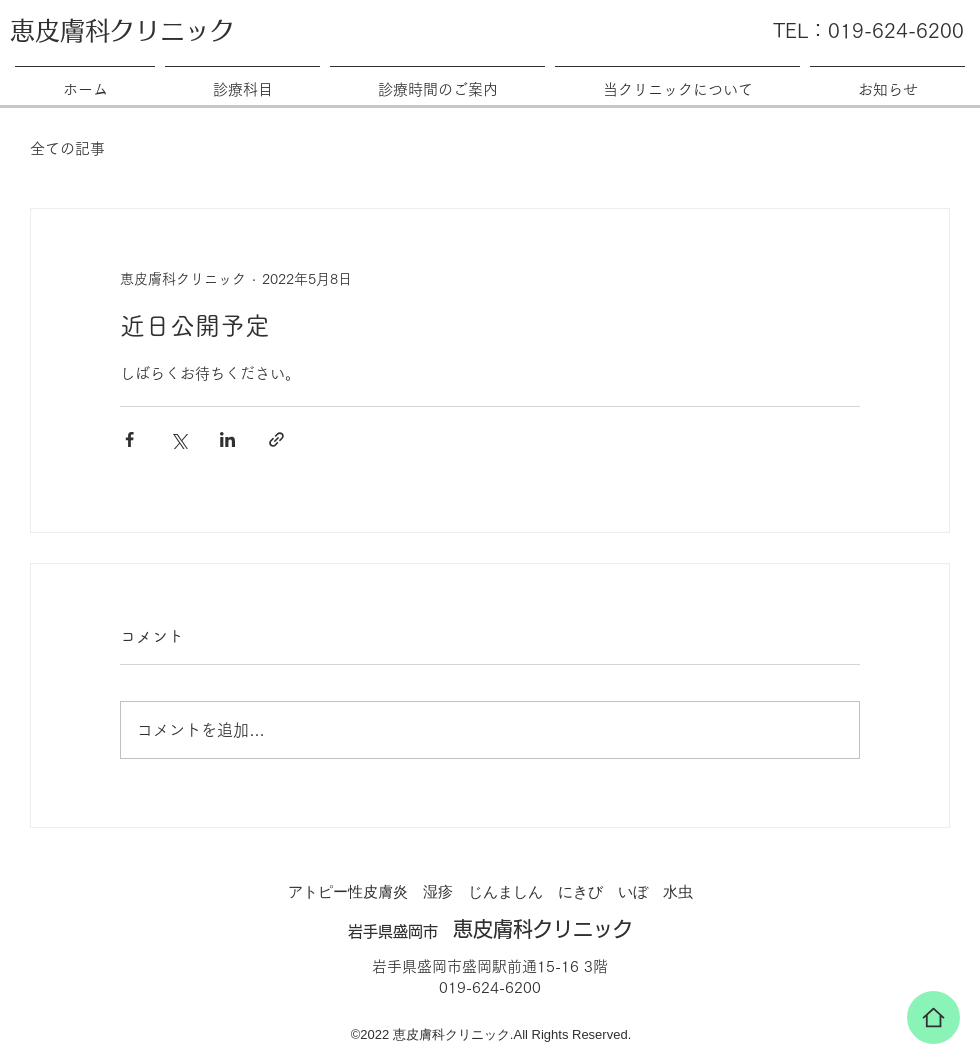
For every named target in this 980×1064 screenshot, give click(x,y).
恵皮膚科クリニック (122, 30)
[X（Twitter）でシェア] (178, 439)
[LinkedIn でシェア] (227, 439)
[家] (933, 1017)
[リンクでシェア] (276, 439)
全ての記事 (67, 148)
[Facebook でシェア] (129, 439)
